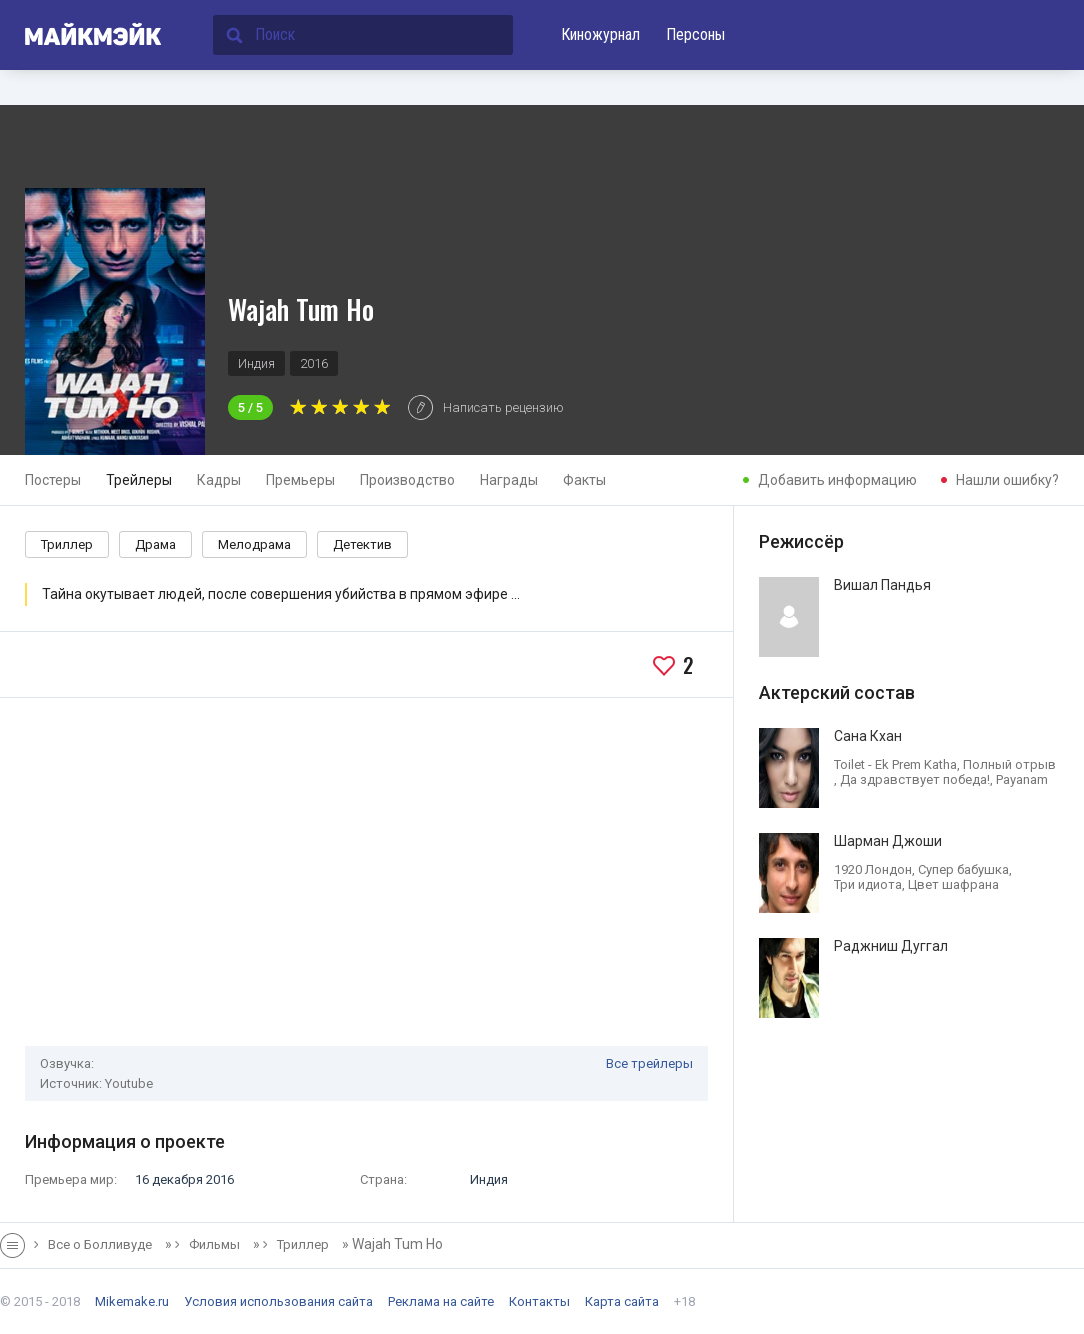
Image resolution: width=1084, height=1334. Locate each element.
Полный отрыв (1009, 764)
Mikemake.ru (132, 1301)
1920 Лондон (873, 869)
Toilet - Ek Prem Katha (895, 764)
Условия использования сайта (278, 1301)
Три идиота (868, 884)
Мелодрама (254, 544)
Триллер (67, 544)
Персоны (695, 34)
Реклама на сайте (441, 1301)
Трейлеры (139, 480)
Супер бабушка (963, 869)
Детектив (362, 544)
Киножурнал (600, 34)
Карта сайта (622, 1301)
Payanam (1022, 779)
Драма (155, 544)
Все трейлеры (649, 1063)
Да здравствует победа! (915, 779)
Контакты (539, 1301)
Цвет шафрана (953, 884)
